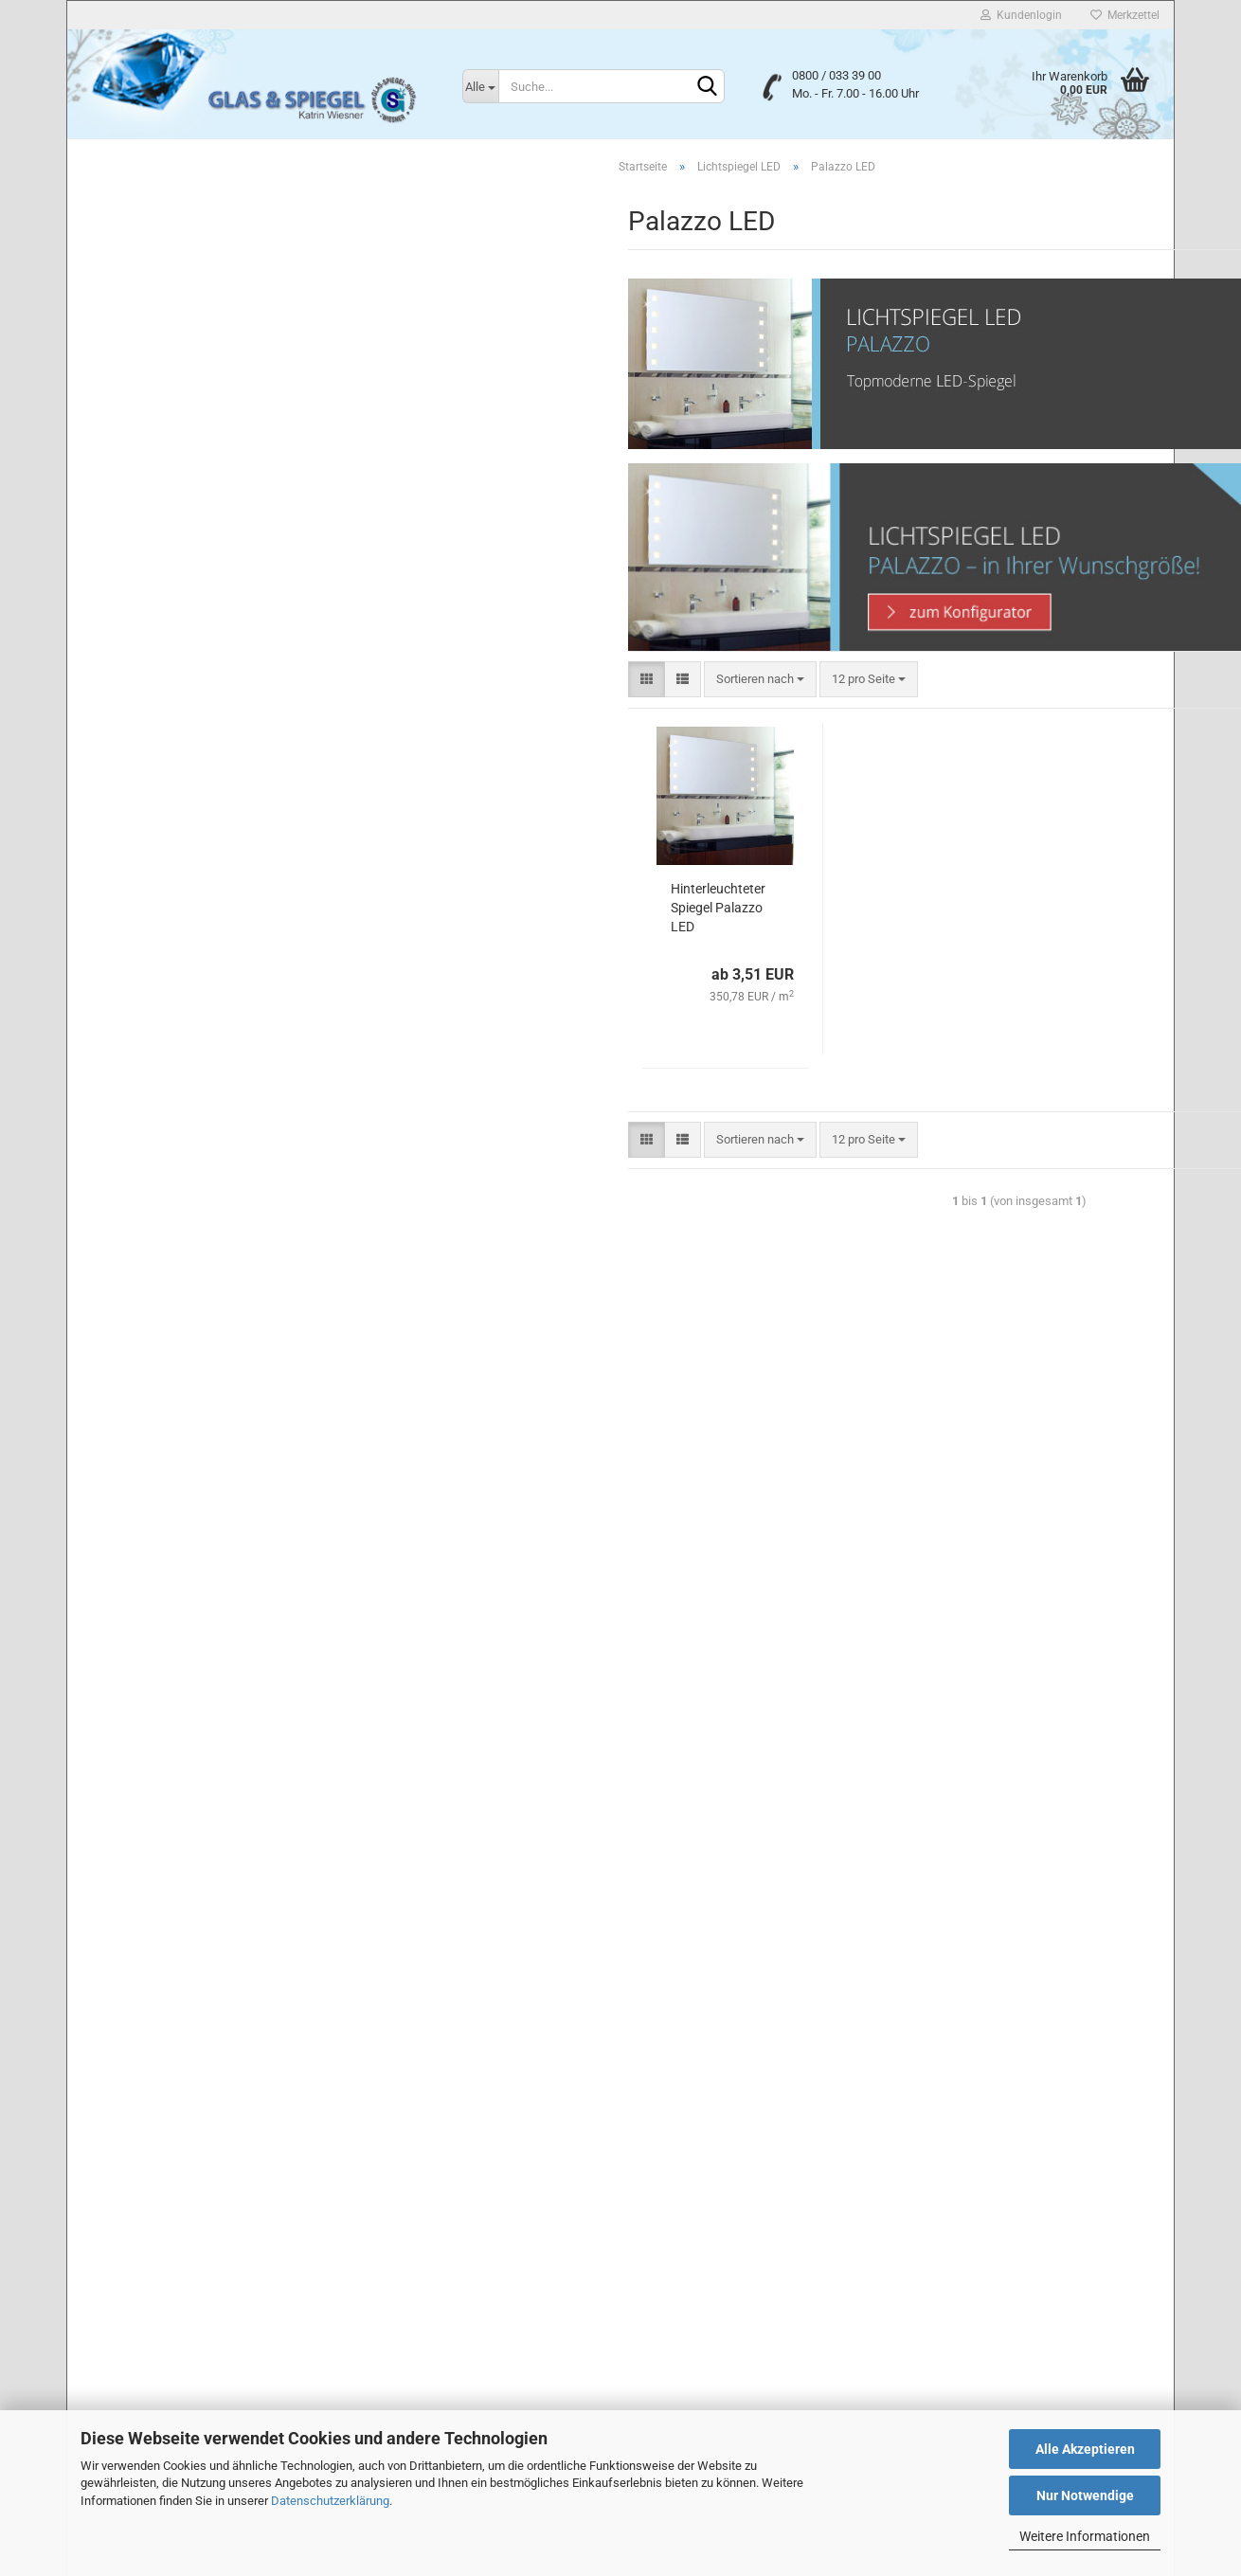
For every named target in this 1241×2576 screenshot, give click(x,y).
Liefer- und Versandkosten (158, 2317)
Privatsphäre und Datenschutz (171, 2127)
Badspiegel (126, 275)
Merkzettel (1125, 15)
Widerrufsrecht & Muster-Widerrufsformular (208, 2278)
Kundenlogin (1021, 15)
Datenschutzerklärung (330, 2501)
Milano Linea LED (157, 831)
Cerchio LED (143, 561)
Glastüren (123, 1349)
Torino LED (140, 1156)
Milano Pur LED (151, 859)
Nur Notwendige (1085, 2495)
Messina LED (146, 777)
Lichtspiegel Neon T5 (153, 410)
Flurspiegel (126, 308)
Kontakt (105, 2240)
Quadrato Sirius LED (164, 1102)
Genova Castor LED (162, 615)
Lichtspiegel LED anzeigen (181, 507)
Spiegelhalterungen (148, 1315)
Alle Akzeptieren (1085, 2449)
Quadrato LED (148, 1021)
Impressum (114, 2202)
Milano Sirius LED (158, 886)
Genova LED (143, 669)
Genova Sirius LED (160, 751)
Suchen (209, 1571)
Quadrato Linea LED (164, 1048)
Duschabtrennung (144, 174)
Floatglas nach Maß (150, 208)
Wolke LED (140, 1184)
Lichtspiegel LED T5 (150, 1214)
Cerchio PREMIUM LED (172, 588)
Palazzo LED (144, 913)
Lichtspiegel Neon (145, 376)
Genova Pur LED (154, 723)
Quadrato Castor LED (167, 967)
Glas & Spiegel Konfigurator (170, 1417)
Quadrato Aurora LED (167, 940)
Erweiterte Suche (209, 1614)
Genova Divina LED (161, 642)
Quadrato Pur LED (158, 1075)
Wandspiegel (132, 1281)
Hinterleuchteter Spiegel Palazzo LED (455, 910)
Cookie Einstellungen (142, 2353)
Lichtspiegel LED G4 (151, 1248)
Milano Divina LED (159, 805)
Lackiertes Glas (139, 241)
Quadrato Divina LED (166, 994)
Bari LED (133, 534)
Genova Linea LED (159, 697)
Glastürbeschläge (144, 1383)
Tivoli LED (137, 1130)
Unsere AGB (116, 2164)
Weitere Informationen (1084, 2536)
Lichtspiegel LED (142, 477)
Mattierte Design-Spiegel (163, 342)
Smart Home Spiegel (152, 444)
